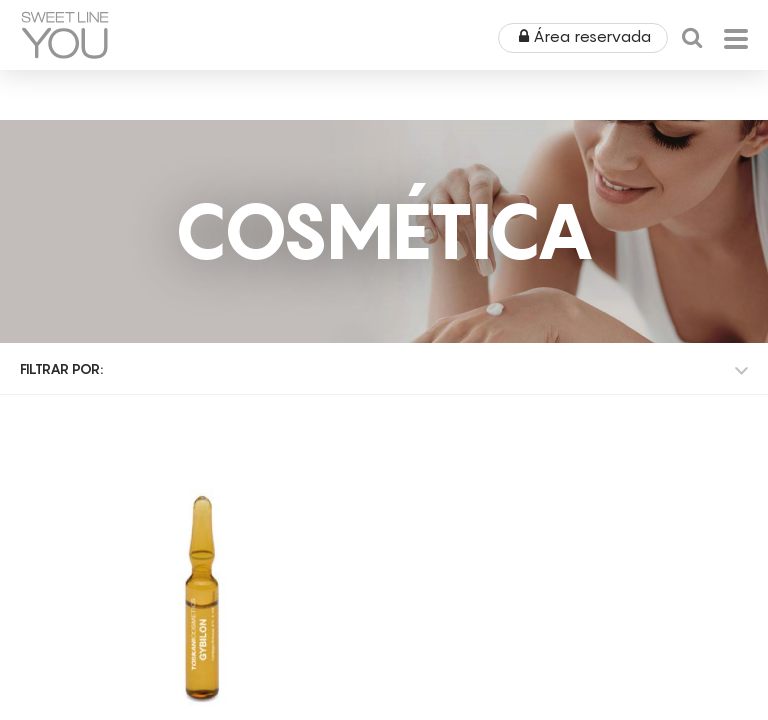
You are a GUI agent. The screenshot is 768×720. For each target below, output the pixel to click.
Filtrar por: (61, 368)
